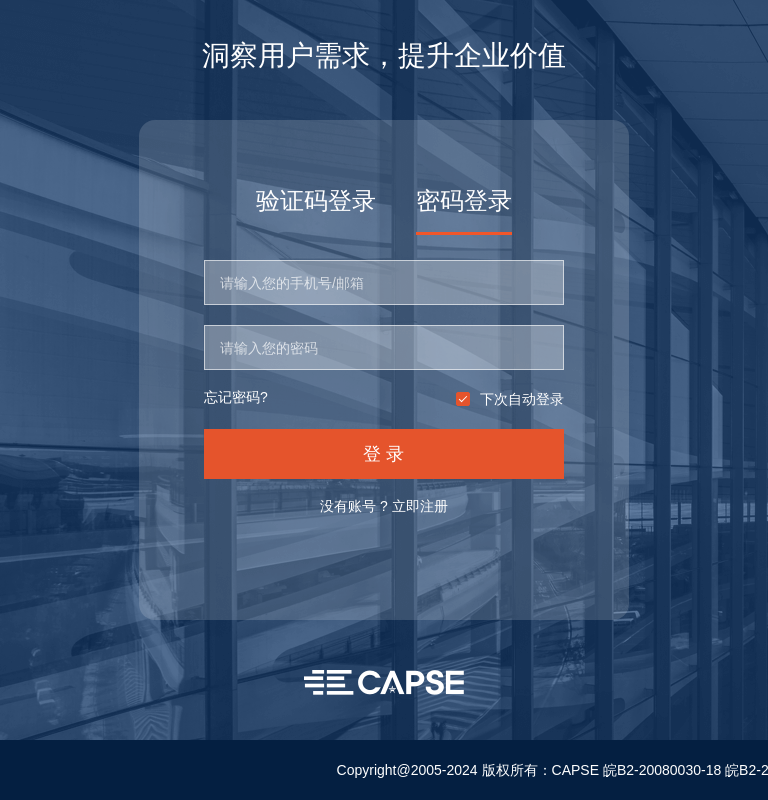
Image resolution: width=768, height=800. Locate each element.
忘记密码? (236, 397)
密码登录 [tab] (464, 200)
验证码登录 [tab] (316, 200)
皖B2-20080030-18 (662, 770)
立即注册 (420, 506)
